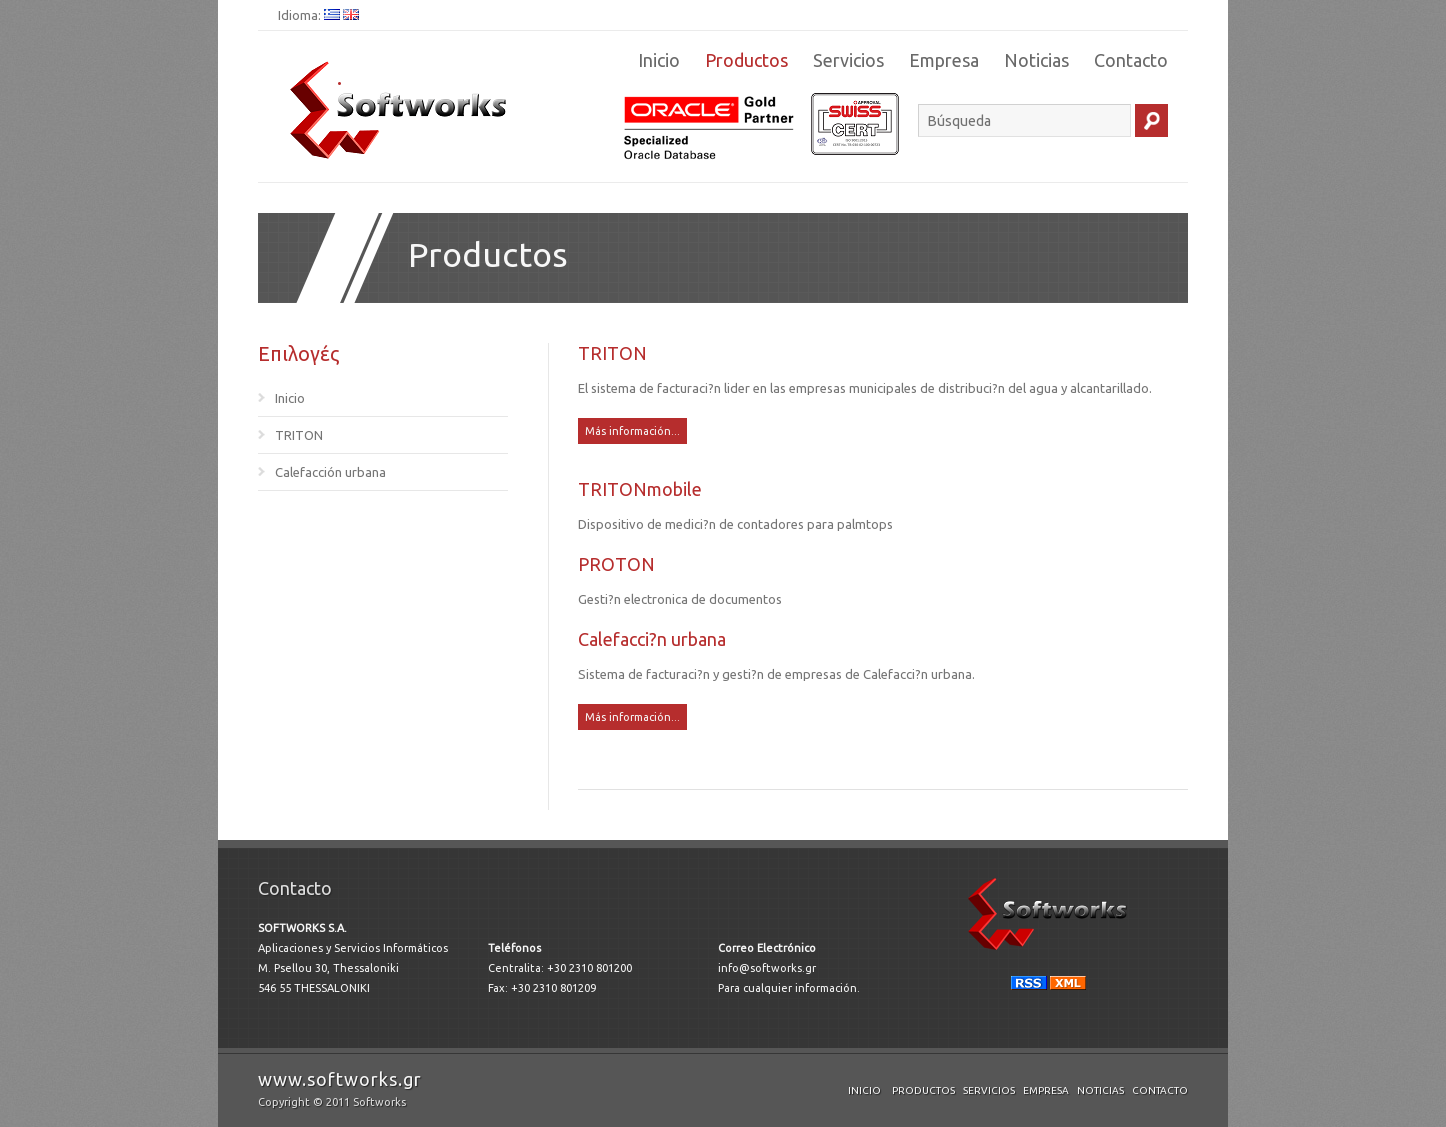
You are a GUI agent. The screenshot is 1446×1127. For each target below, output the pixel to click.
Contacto (1131, 60)
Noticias (1036, 60)
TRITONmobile (640, 489)
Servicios (848, 60)
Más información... (632, 431)
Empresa (944, 60)
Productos (746, 60)
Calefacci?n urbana (652, 639)
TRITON (299, 435)
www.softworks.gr (340, 1079)
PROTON (616, 564)
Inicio (659, 60)
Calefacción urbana (330, 472)
